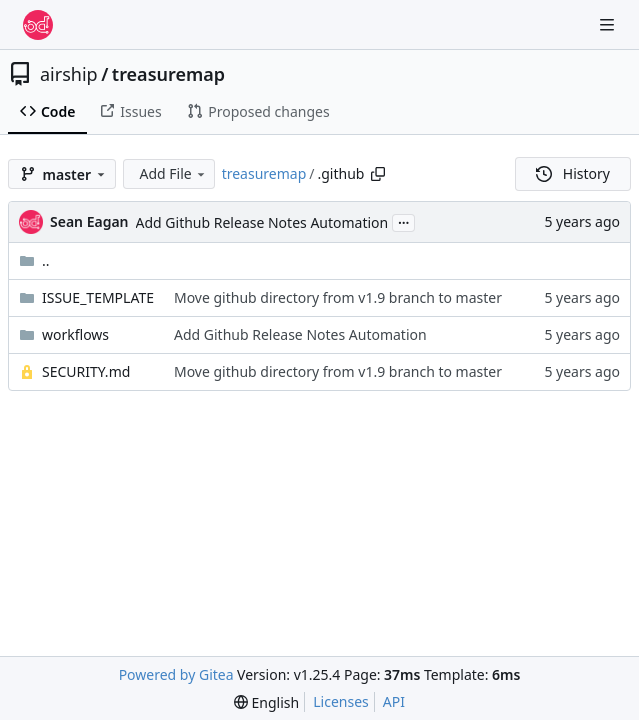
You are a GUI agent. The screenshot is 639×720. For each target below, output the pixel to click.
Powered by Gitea (176, 674)
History (573, 173)
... (404, 221)
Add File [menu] (173, 173)
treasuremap (168, 74)
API (394, 701)
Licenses (341, 701)
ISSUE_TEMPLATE (98, 297)
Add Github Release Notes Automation (262, 222)
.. (34, 260)
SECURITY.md (86, 371)
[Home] (38, 25)
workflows (75, 334)
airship (69, 74)
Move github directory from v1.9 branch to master (338, 297)
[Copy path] (378, 174)
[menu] (266, 702)
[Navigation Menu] (609, 24)
